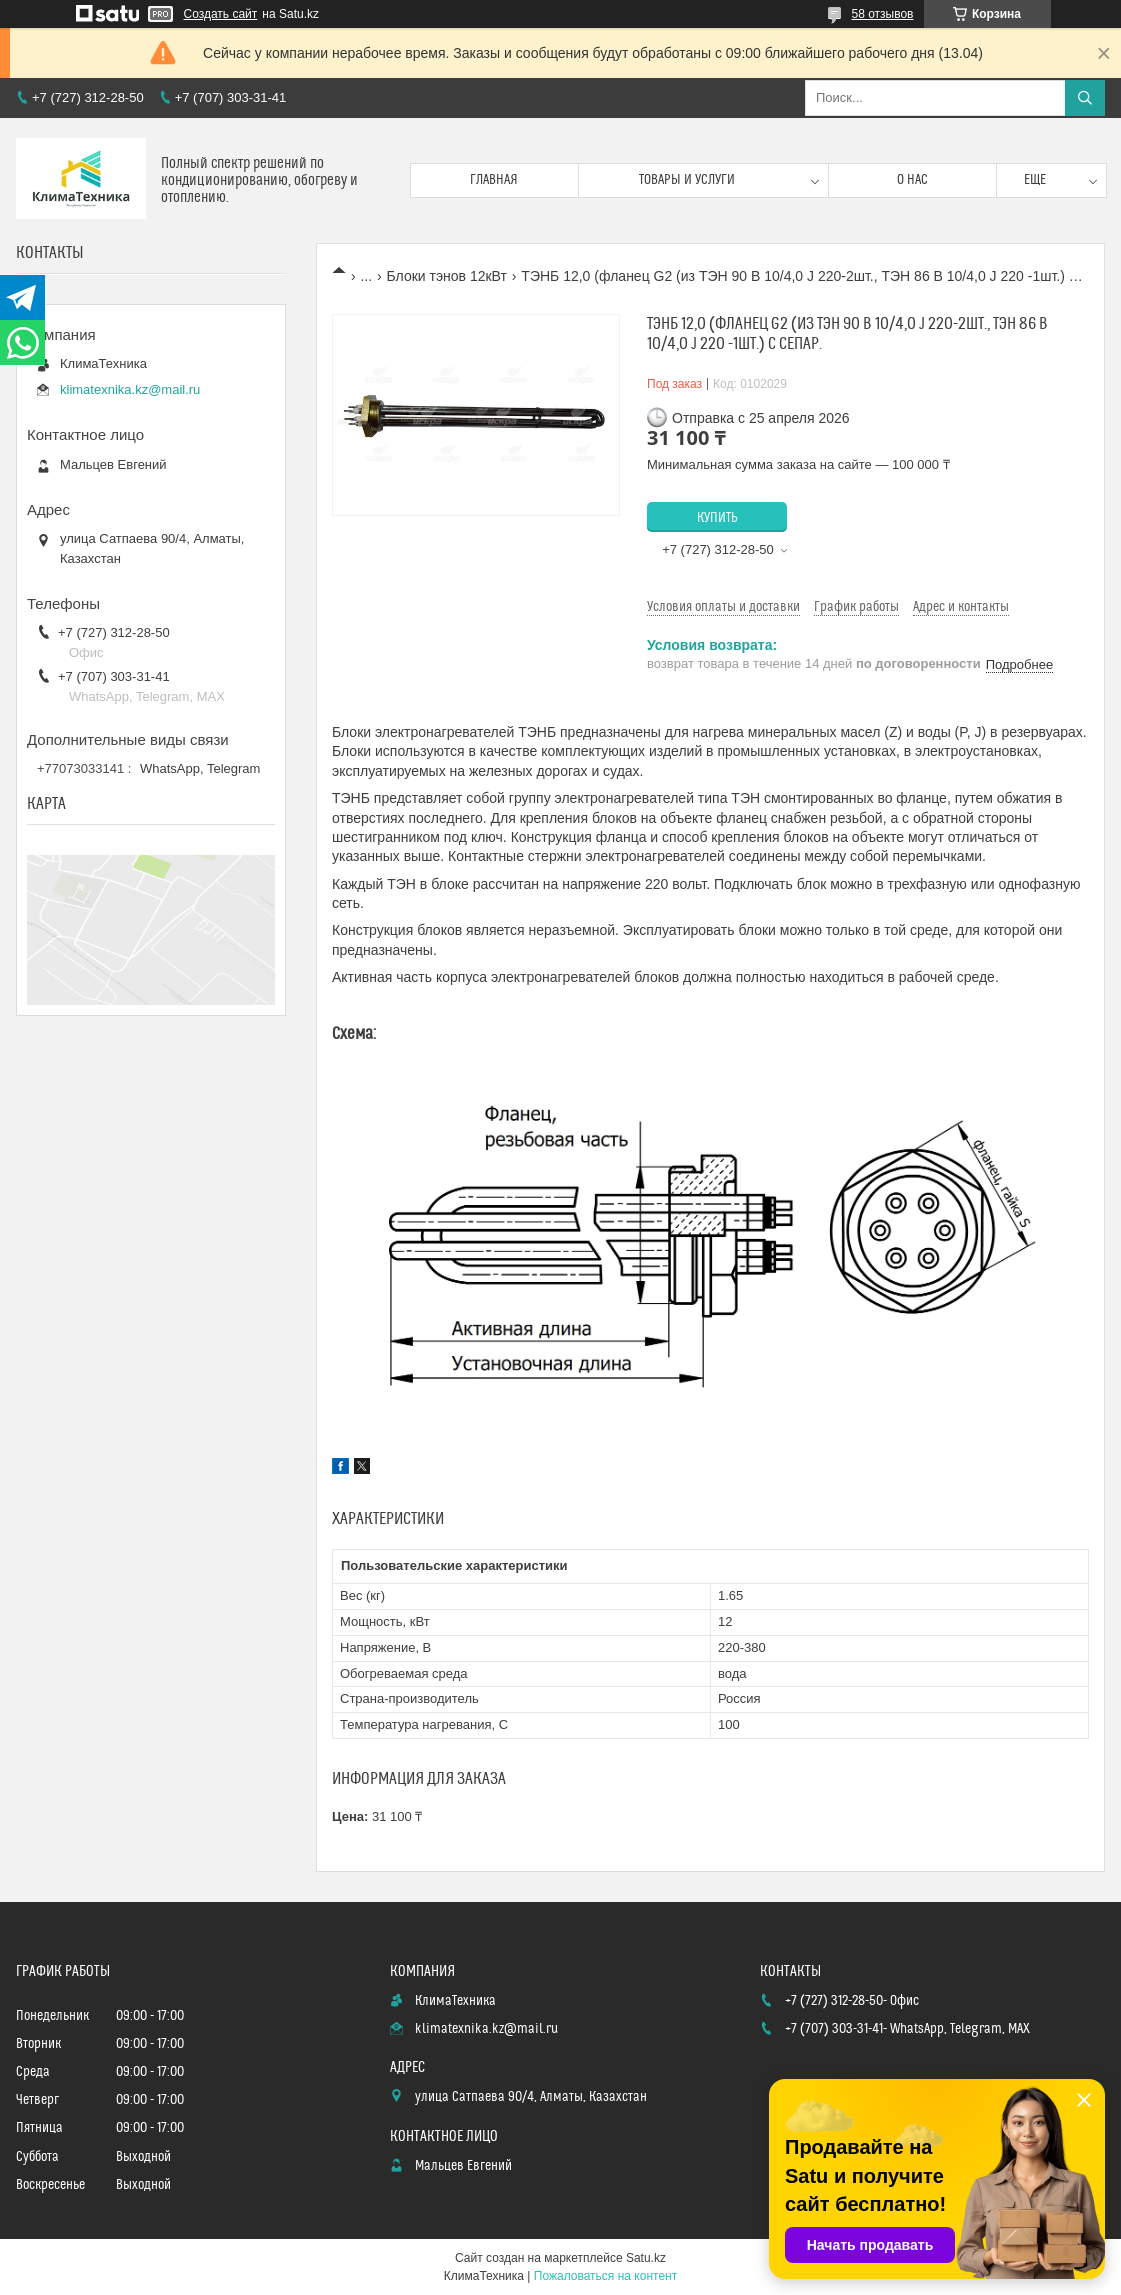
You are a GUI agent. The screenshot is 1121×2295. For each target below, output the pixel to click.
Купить (717, 518)
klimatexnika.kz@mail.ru (130, 389)
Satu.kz (646, 2258)
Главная (494, 180)
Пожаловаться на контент (605, 2276)
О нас (912, 180)
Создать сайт (221, 14)
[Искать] (1085, 98)
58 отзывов (882, 14)
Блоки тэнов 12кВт (447, 276)
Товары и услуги (687, 180)
